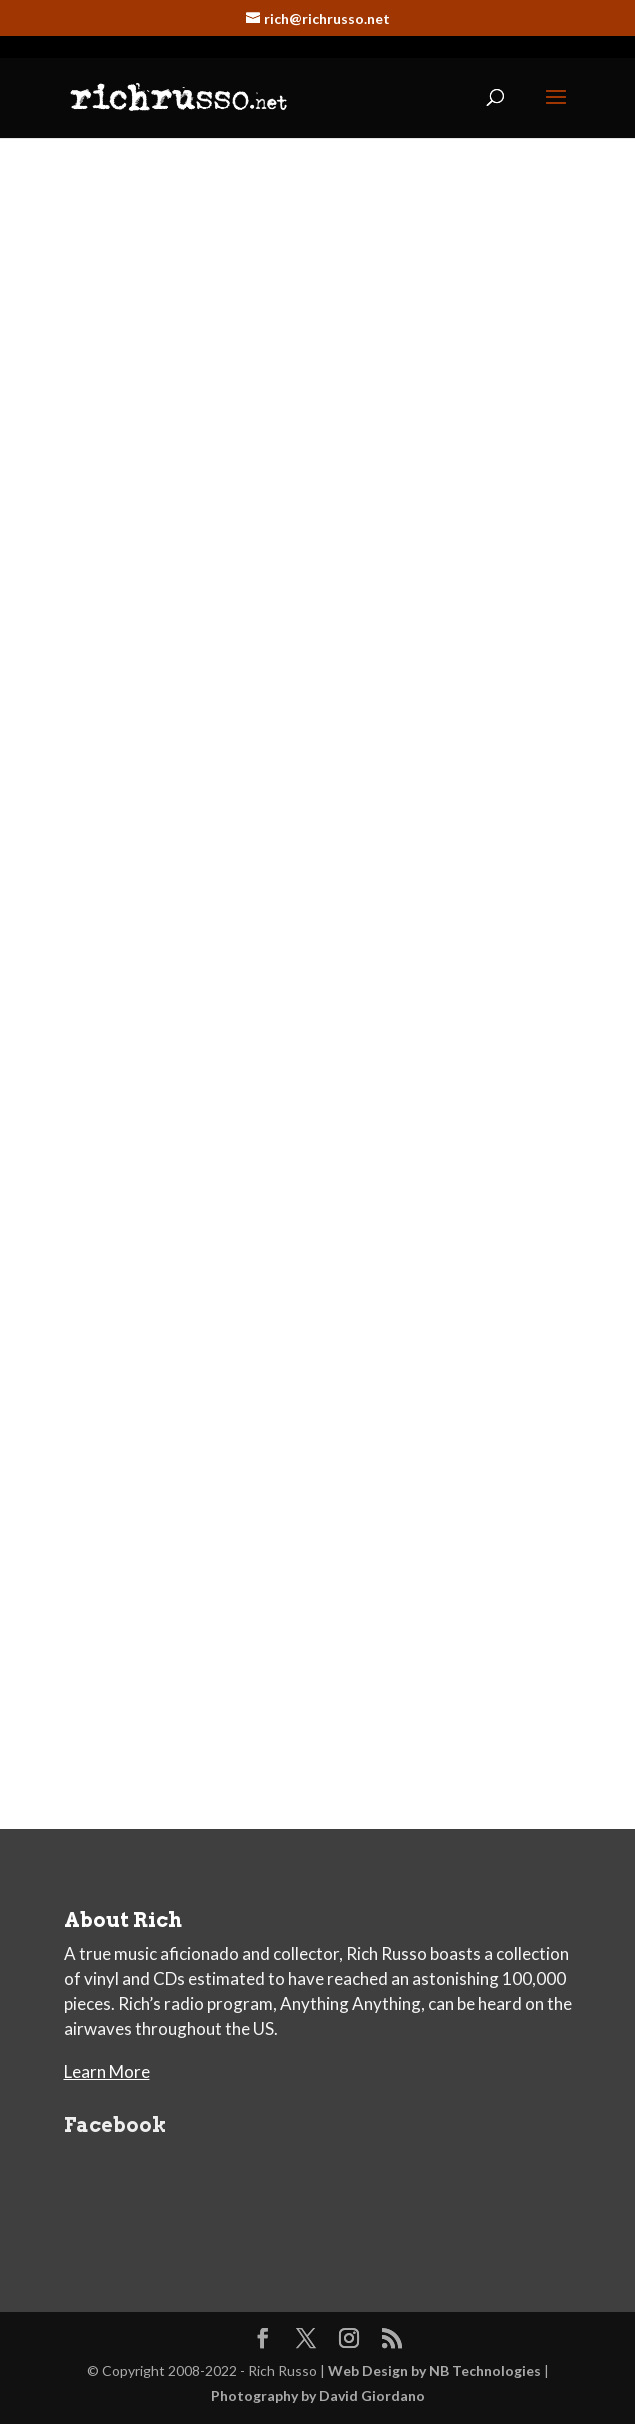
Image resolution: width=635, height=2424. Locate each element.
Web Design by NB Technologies (434, 2370)
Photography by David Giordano (318, 2395)
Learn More (107, 2071)
